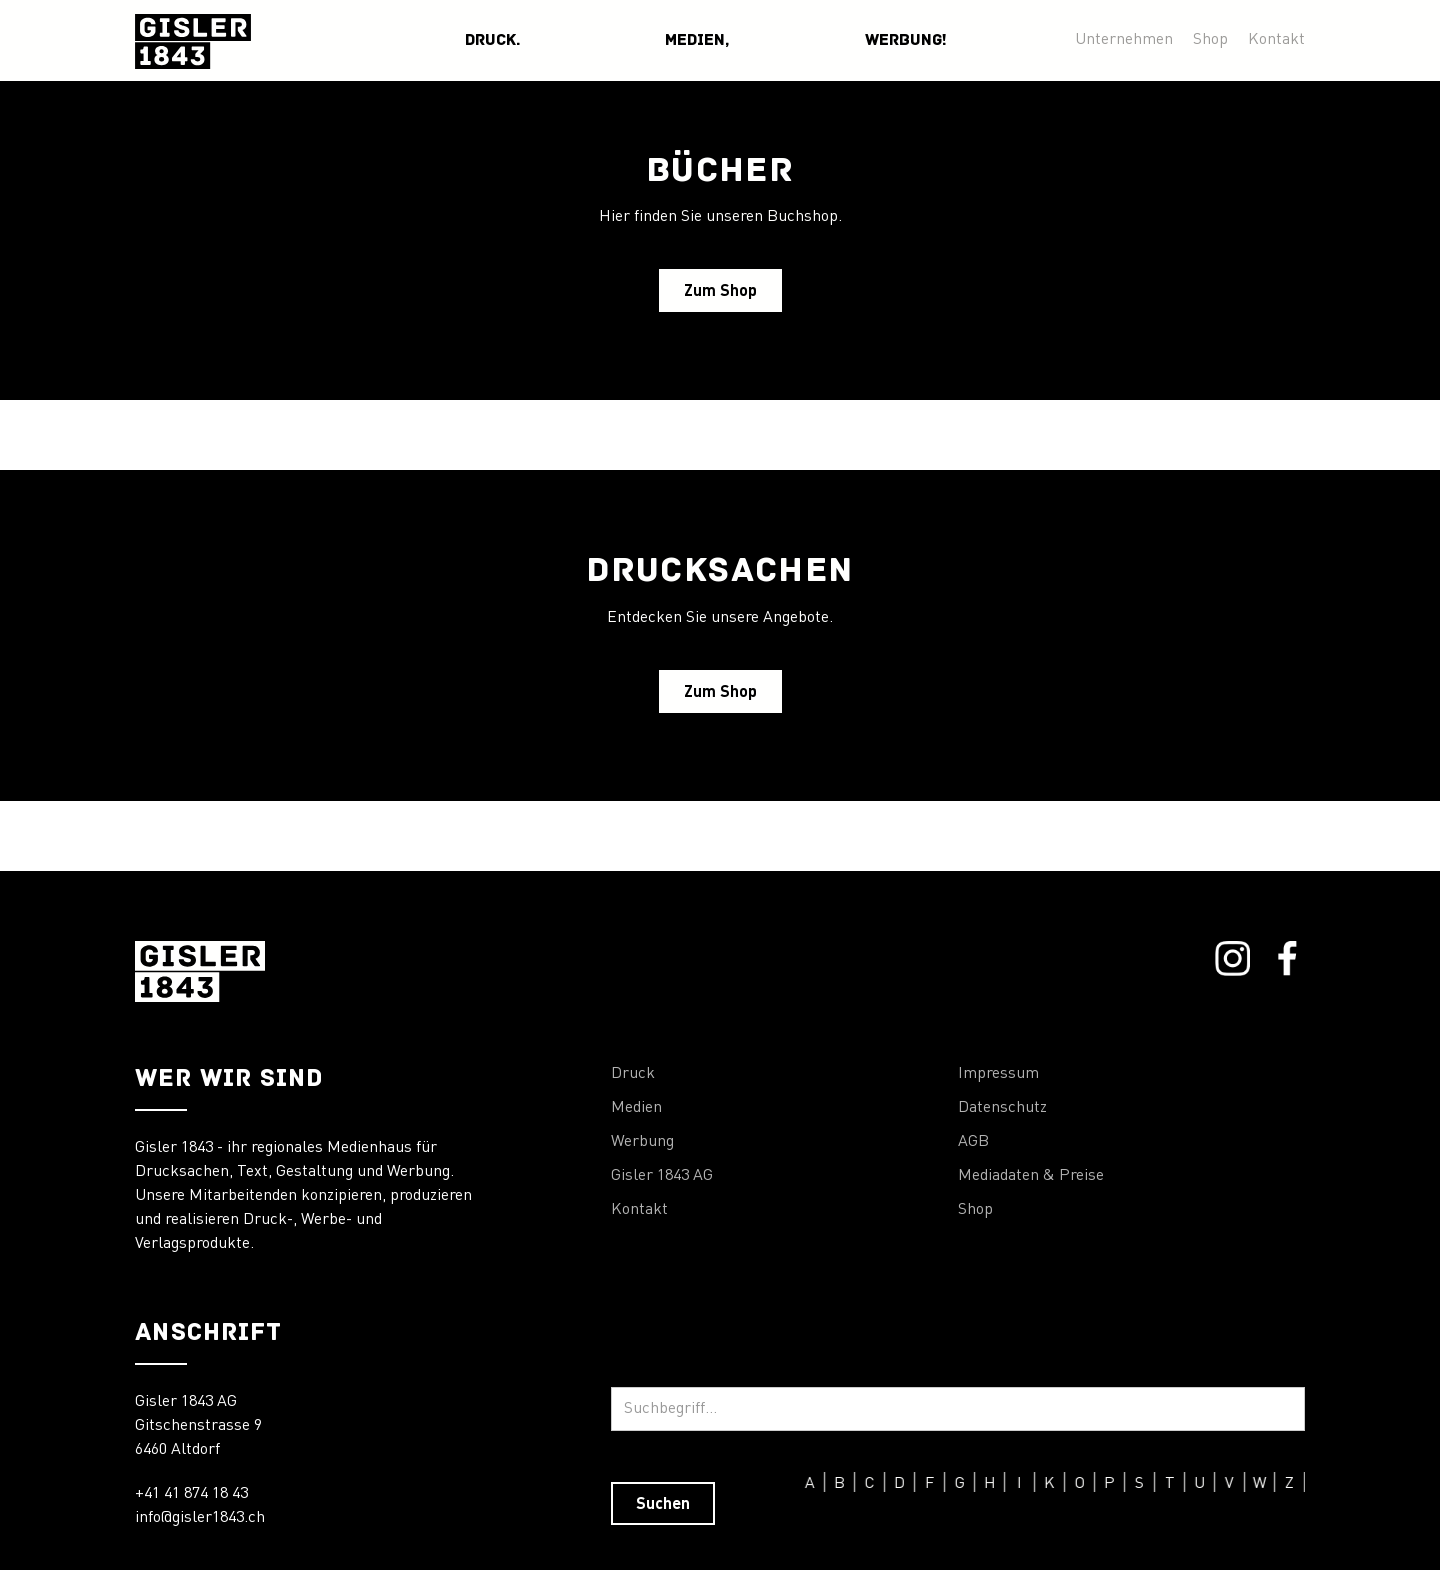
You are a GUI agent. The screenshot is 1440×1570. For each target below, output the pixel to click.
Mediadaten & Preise (1031, 1176)
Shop (1210, 40)
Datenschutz (1002, 1108)
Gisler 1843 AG (662, 1176)
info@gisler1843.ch (200, 1518)
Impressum (998, 1074)
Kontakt (1276, 40)
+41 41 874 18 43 (191, 1494)
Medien (636, 1108)
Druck (633, 1074)
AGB (973, 1142)
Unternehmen (1124, 40)
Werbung (642, 1142)
